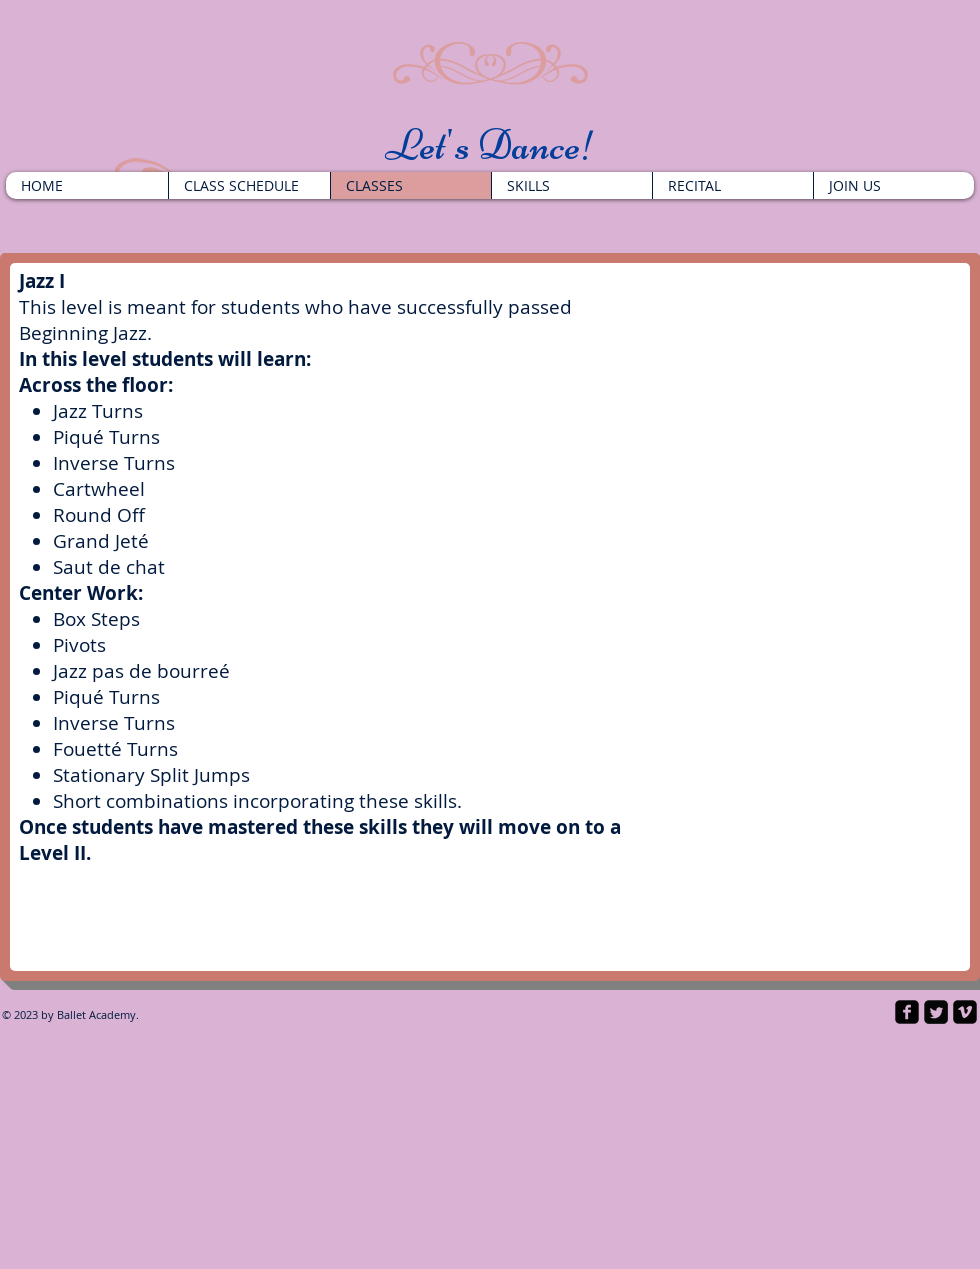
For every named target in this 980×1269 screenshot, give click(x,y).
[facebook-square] (907, 1012)
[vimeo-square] (965, 1012)
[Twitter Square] (936, 1012)
